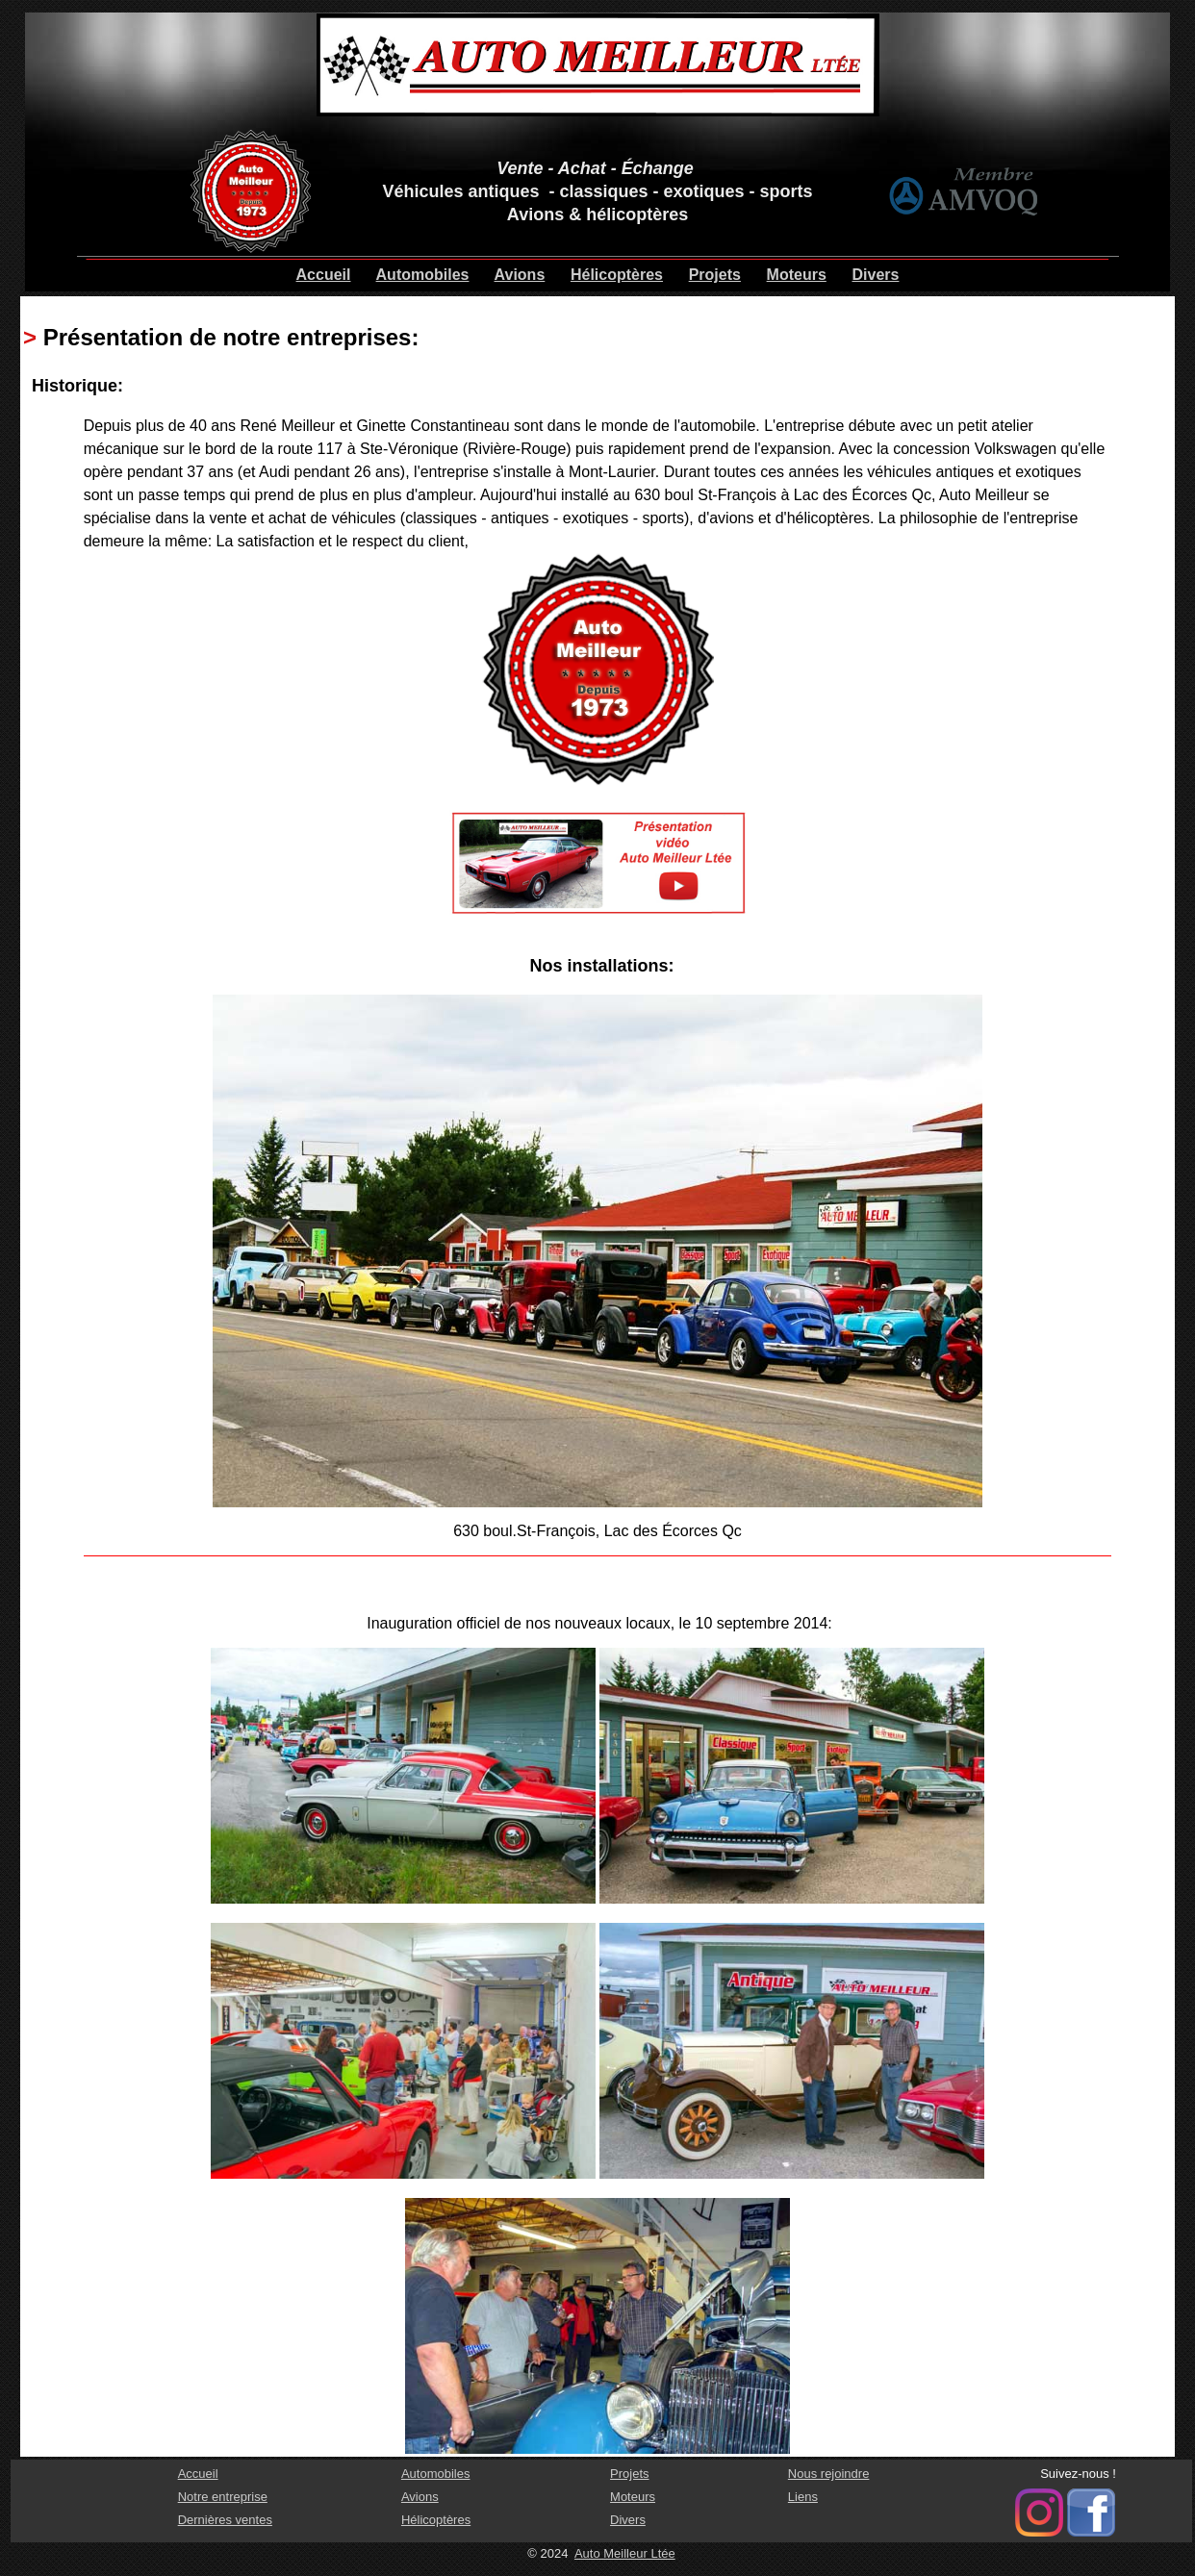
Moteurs (796, 274)
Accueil (323, 274)
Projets (715, 274)
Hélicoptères (617, 274)
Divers (876, 274)
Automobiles (423, 274)
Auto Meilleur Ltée (624, 2553)
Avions (520, 274)
